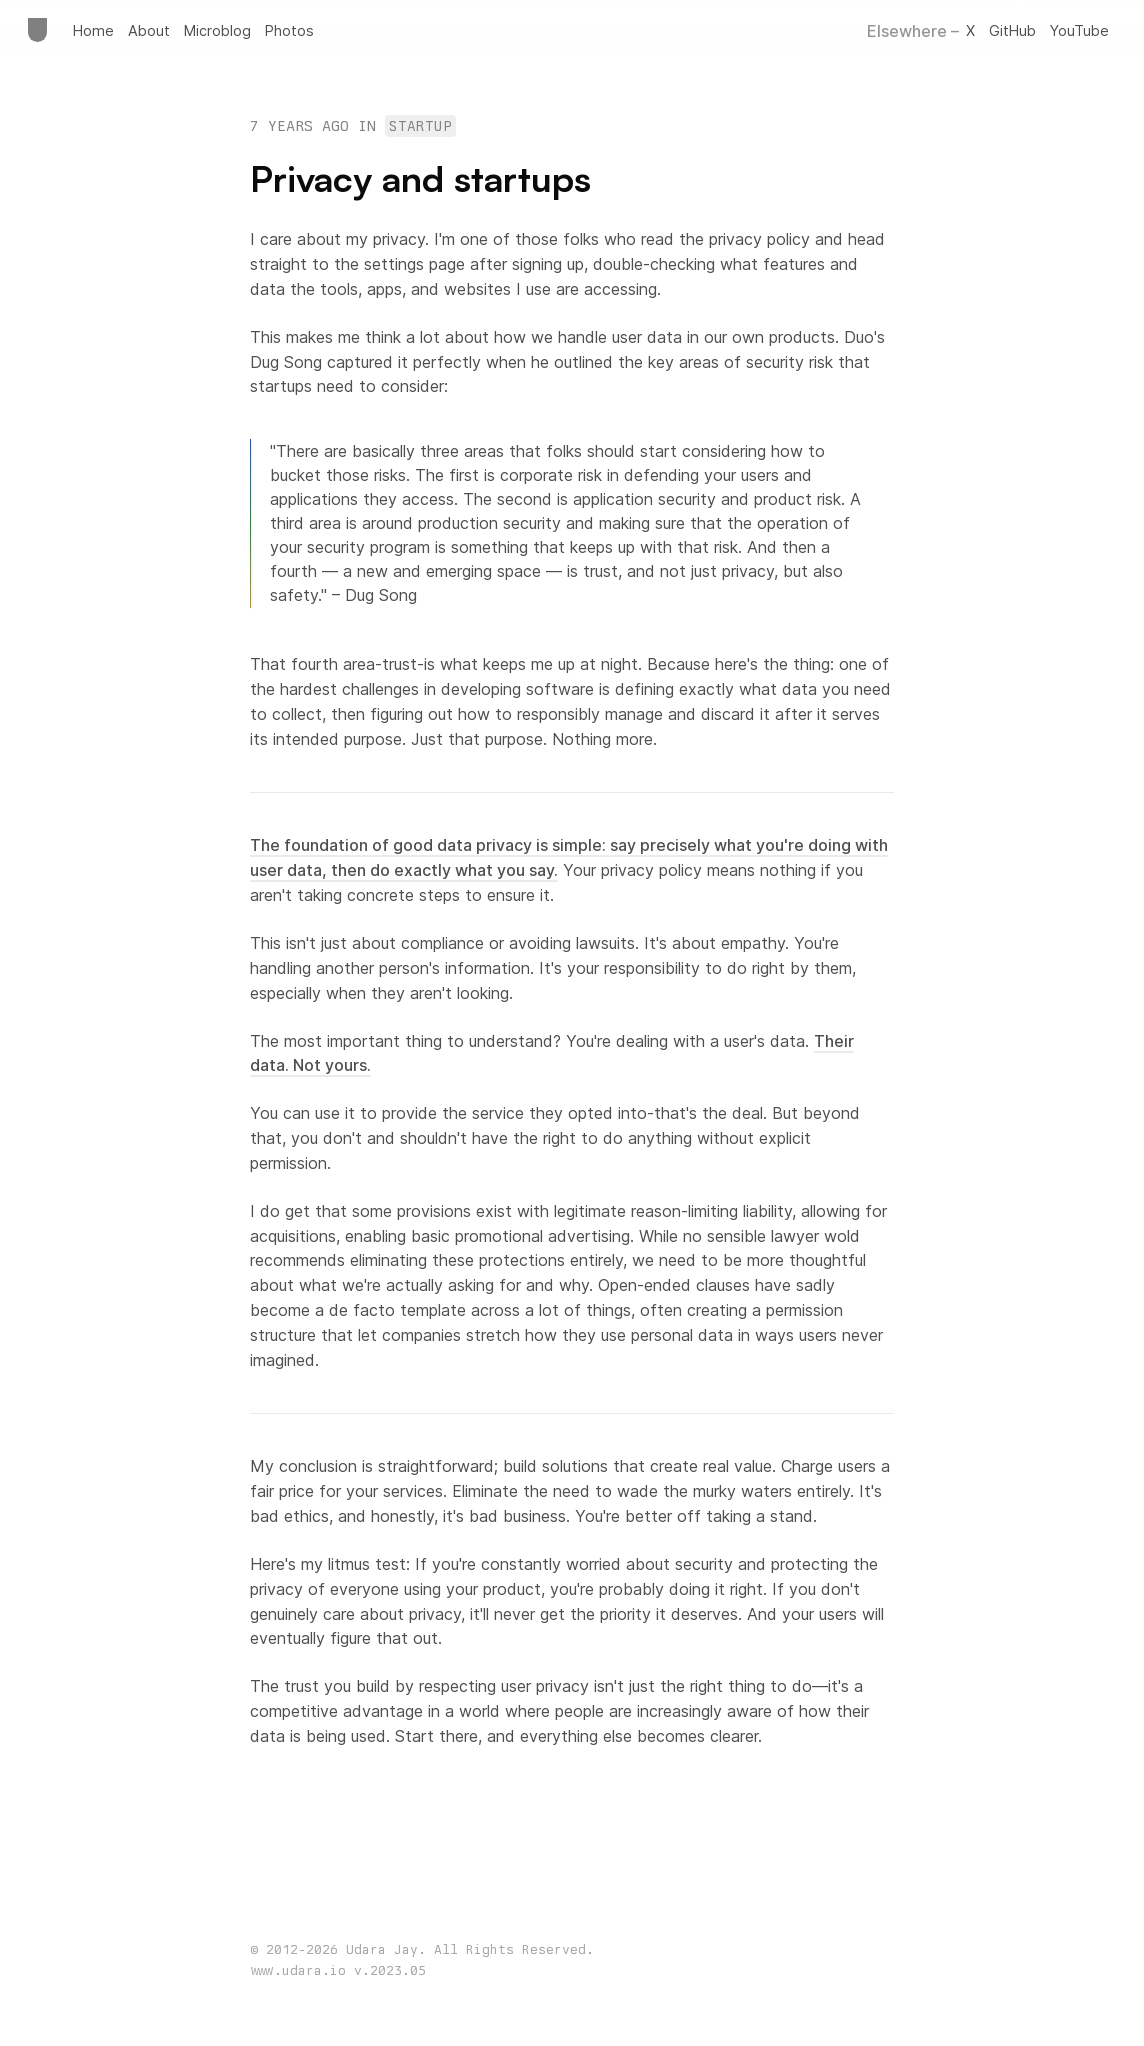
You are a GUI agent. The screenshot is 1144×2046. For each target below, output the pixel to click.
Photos (289, 30)
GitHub (1012, 30)
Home (93, 30)
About (149, 30)
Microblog (217, 30)
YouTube (1079, 30)
